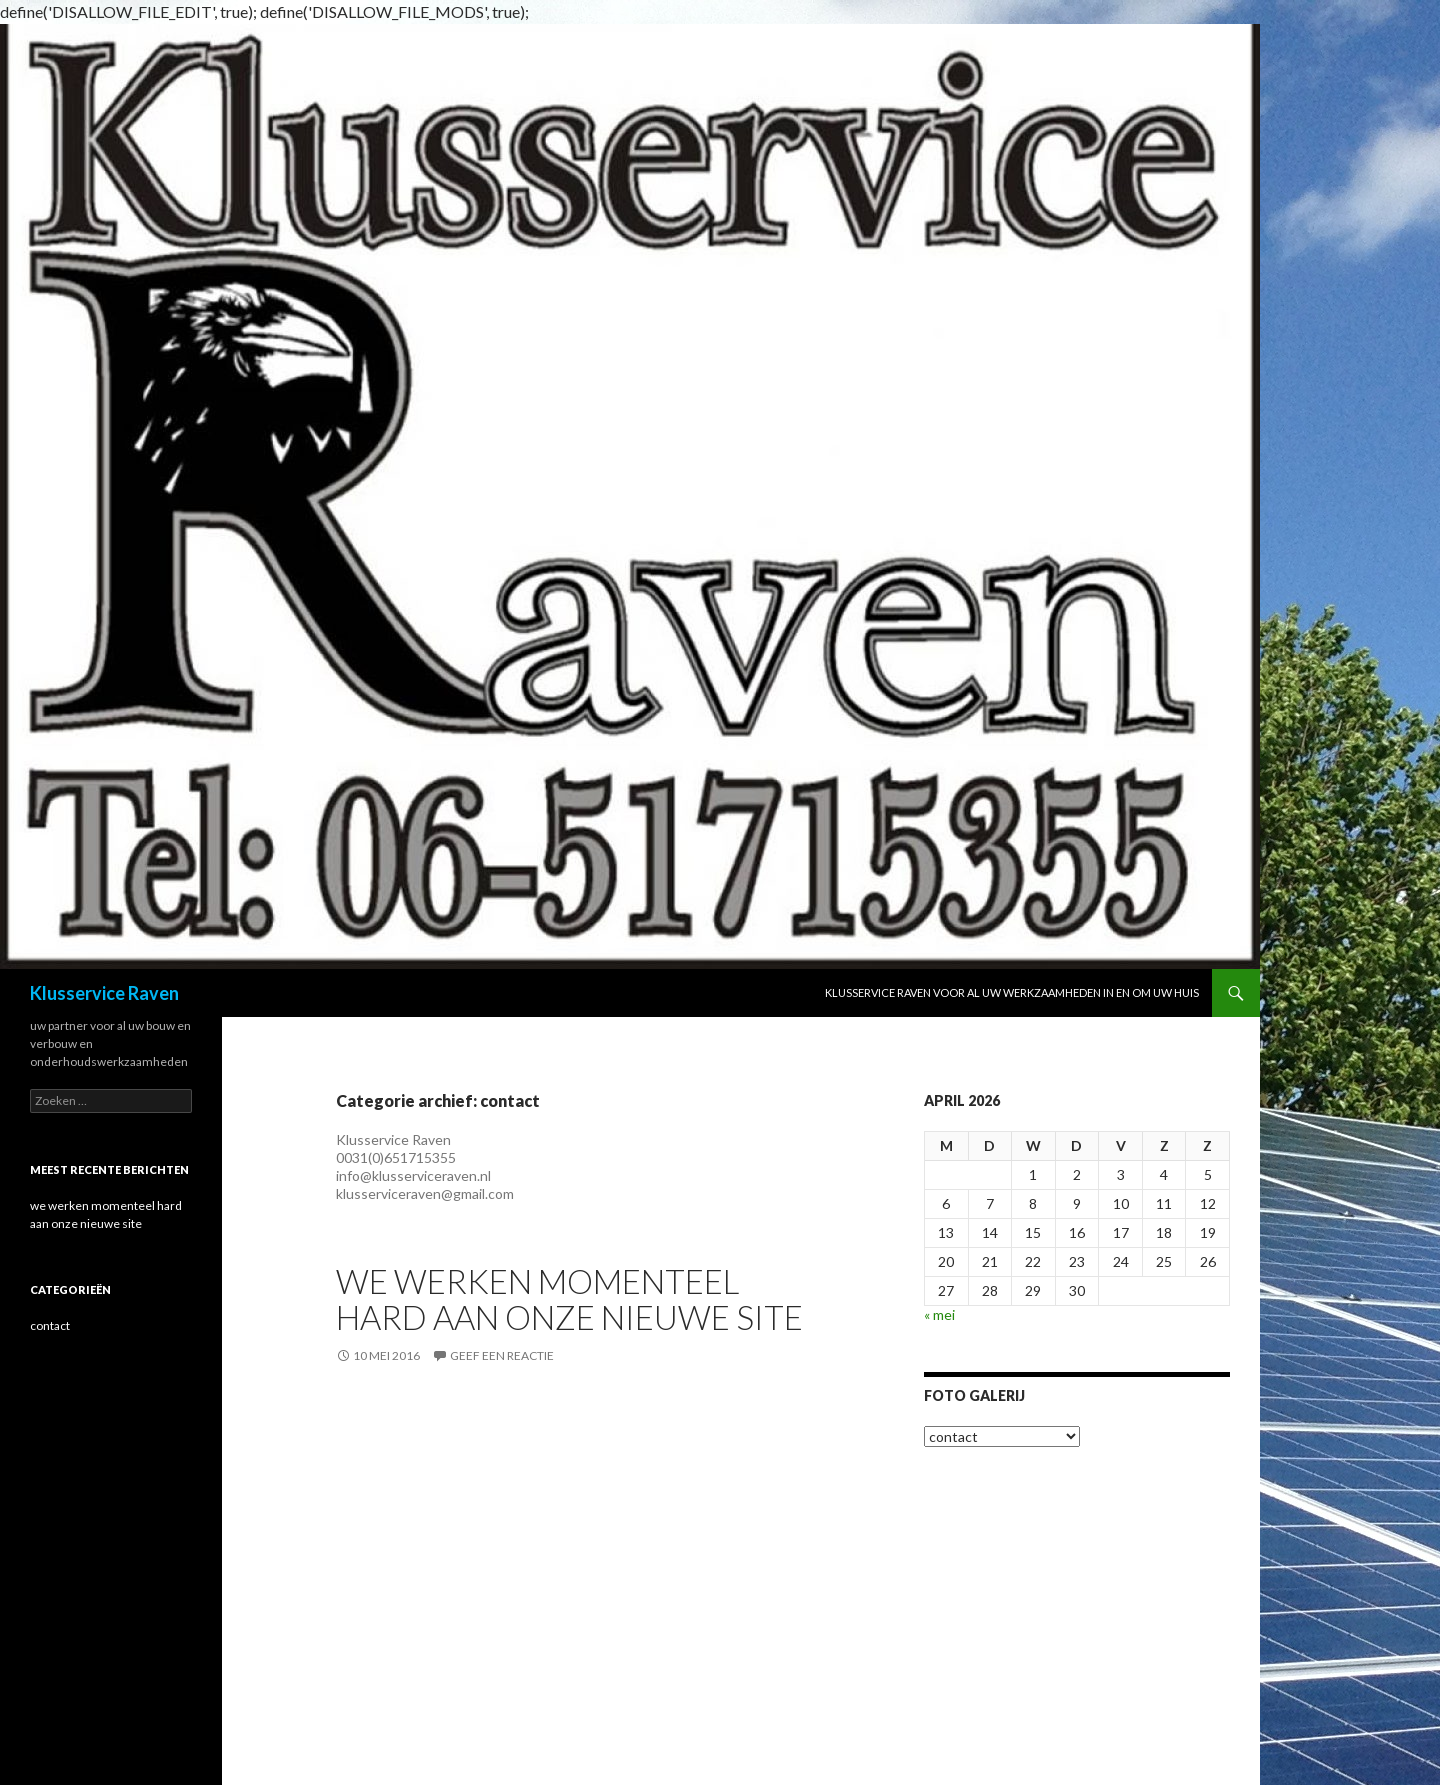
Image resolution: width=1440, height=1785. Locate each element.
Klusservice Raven (104, 993)
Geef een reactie (502, 1355)
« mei (939, 1314)
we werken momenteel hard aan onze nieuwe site (569, 1299)
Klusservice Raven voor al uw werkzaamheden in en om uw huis (1012, 992)
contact (50, 1325)
